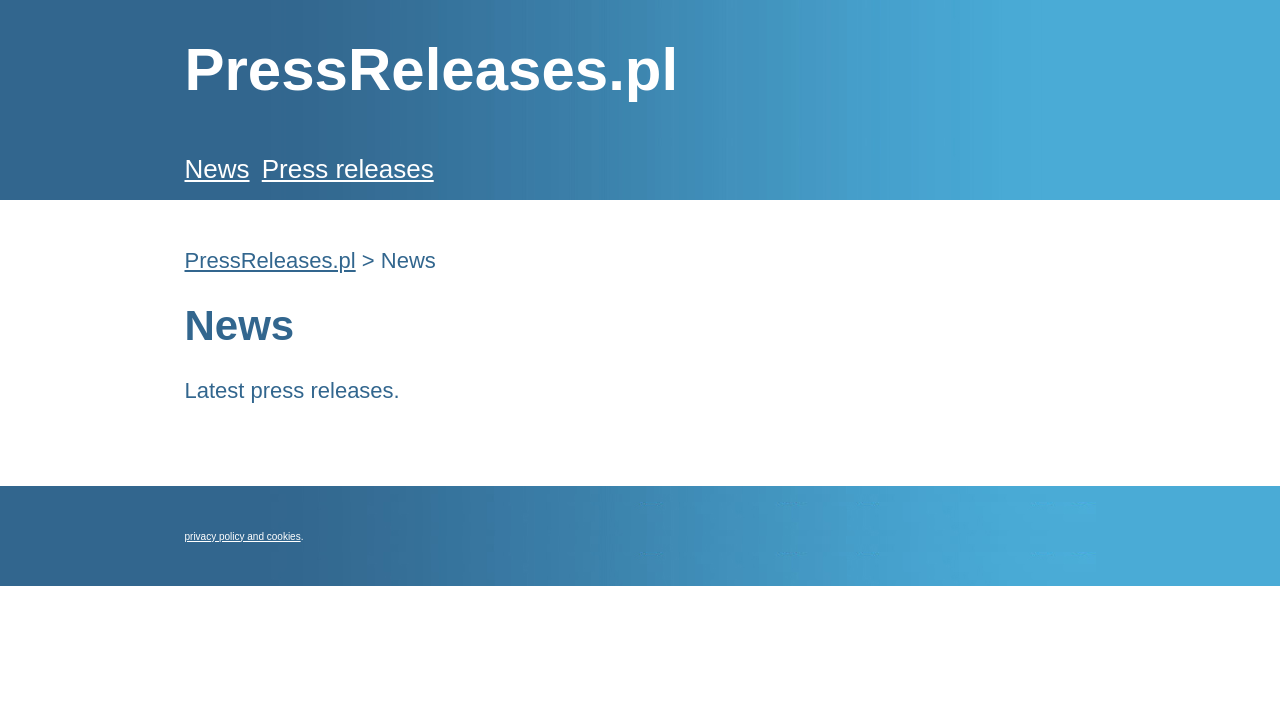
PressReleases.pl (270, 260)
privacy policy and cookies (243, 536)
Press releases (348, 169)
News (217, 169)
